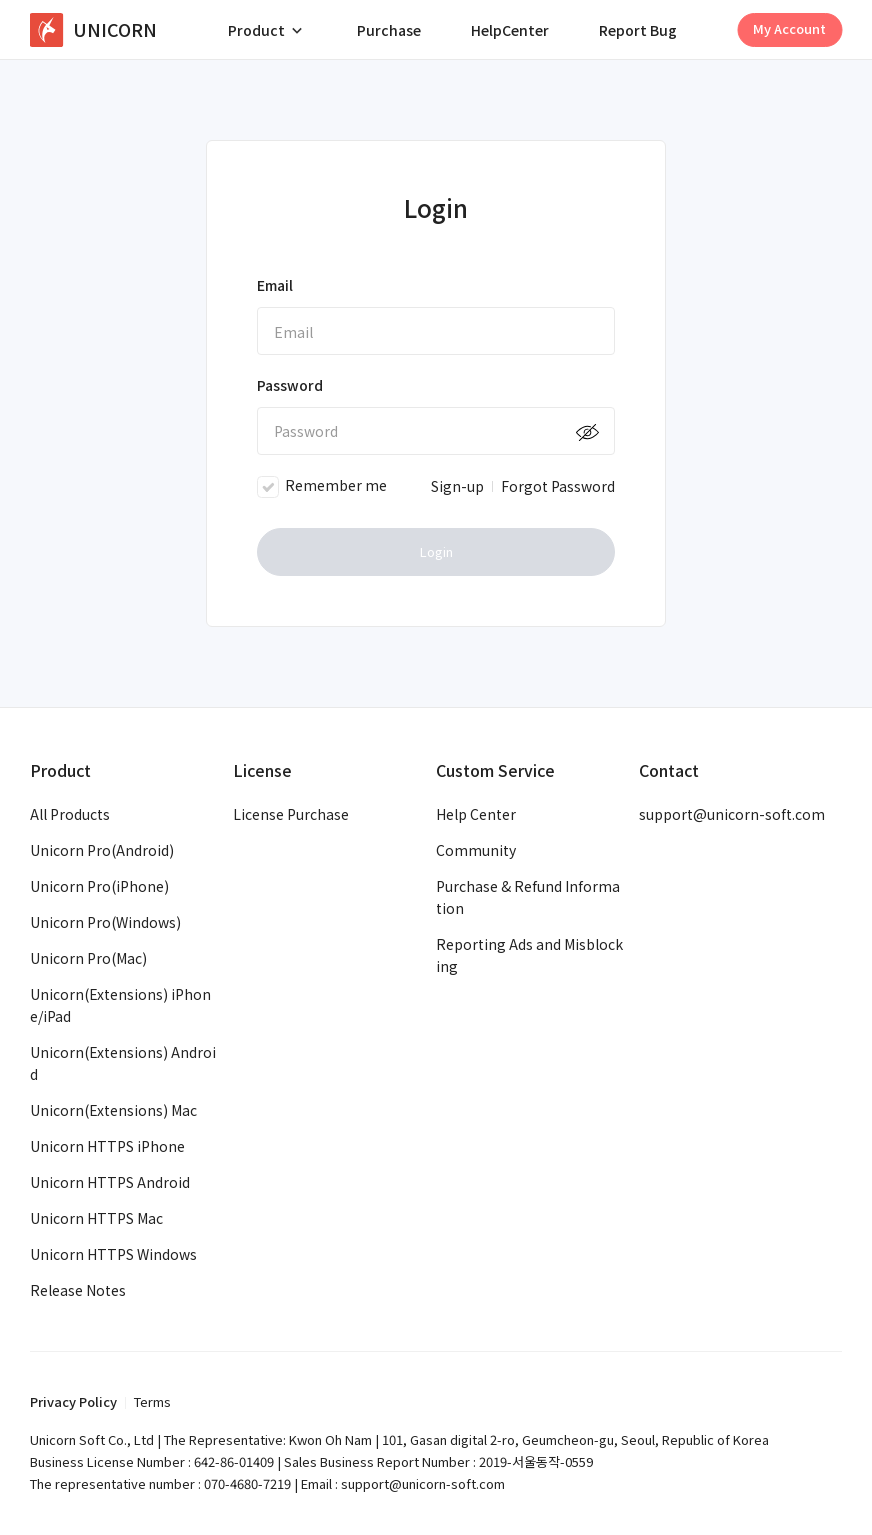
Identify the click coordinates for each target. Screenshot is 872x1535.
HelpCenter (510, 30)
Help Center (476, 814)
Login (436, 551)
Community (476, 850)
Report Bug (638, 30)
